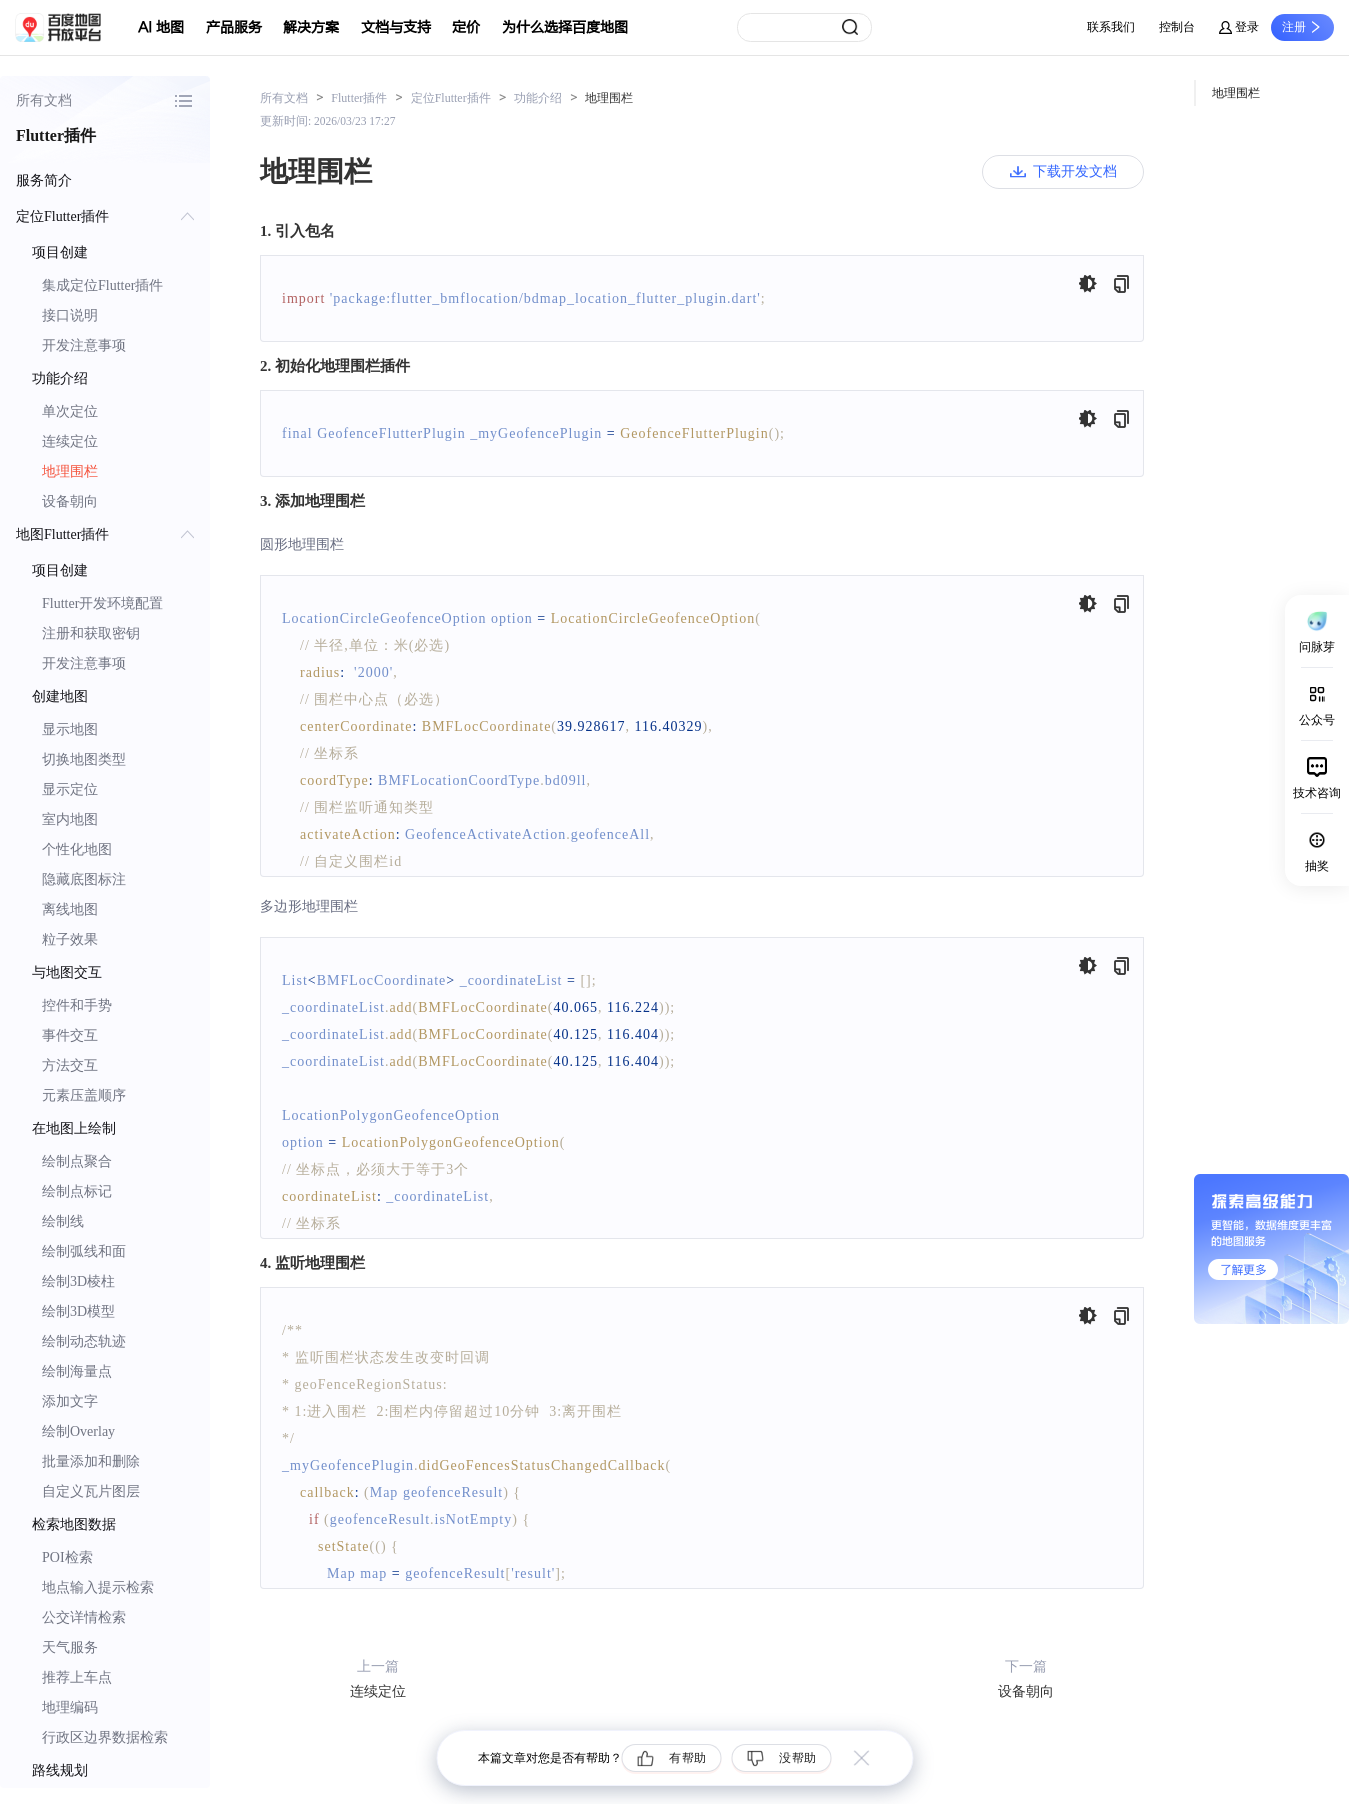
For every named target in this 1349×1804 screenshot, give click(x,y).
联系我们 (1111, 27)
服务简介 (44, 180)
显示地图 (70, 729)
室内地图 (70, 819)
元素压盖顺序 (84, 1095)
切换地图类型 (84, 759)
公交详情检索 (84, 1617)
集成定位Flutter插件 (102, 285)
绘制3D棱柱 (78, 1281)
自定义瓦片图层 (91, 1491)
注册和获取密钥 (91, 633)
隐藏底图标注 (84, 879)
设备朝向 (70, 501)
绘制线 (63, 1221)
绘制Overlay (78, 1431)
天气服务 (70, 1647)
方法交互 (70, 1065)
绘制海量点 (77, 1371)
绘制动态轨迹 (84, 1341)
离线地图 (70, 909)
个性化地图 (77, 849)
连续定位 (70, 441)
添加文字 (70, 1401)
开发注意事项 (84, 345)
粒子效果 (70, 939)
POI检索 (67, 1557)
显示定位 (70, 789)
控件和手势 (77, 1005)
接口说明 (70, 315)
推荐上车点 (77, 1677)
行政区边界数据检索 (105, 1737)
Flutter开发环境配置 (102, 603)
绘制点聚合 (77, 1161)
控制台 (1177, 27)
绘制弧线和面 (84, 1251)
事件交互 (70, 1035)
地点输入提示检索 (98, 1587)
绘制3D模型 (78, 1311)
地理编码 (70, 1707)
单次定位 (70, 411)
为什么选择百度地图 (565, 27)
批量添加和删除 (91, 1461)
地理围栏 (70, 471)
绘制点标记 (77, 1191)
